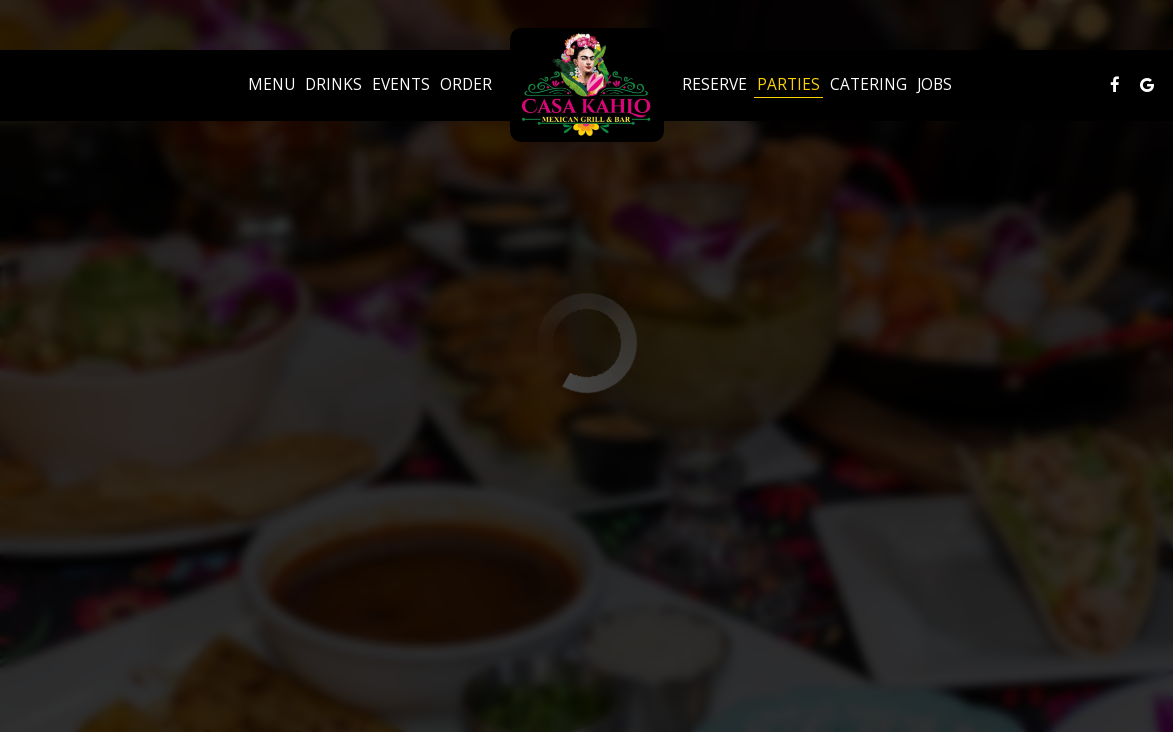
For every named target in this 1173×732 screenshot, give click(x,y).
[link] (587, 85)
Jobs (934, 85)
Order (466, 85)
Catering (868, 85)
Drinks (333, 85)
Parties (788, 85)
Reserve (714, 85)
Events (401, 85)
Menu (271, 85)
